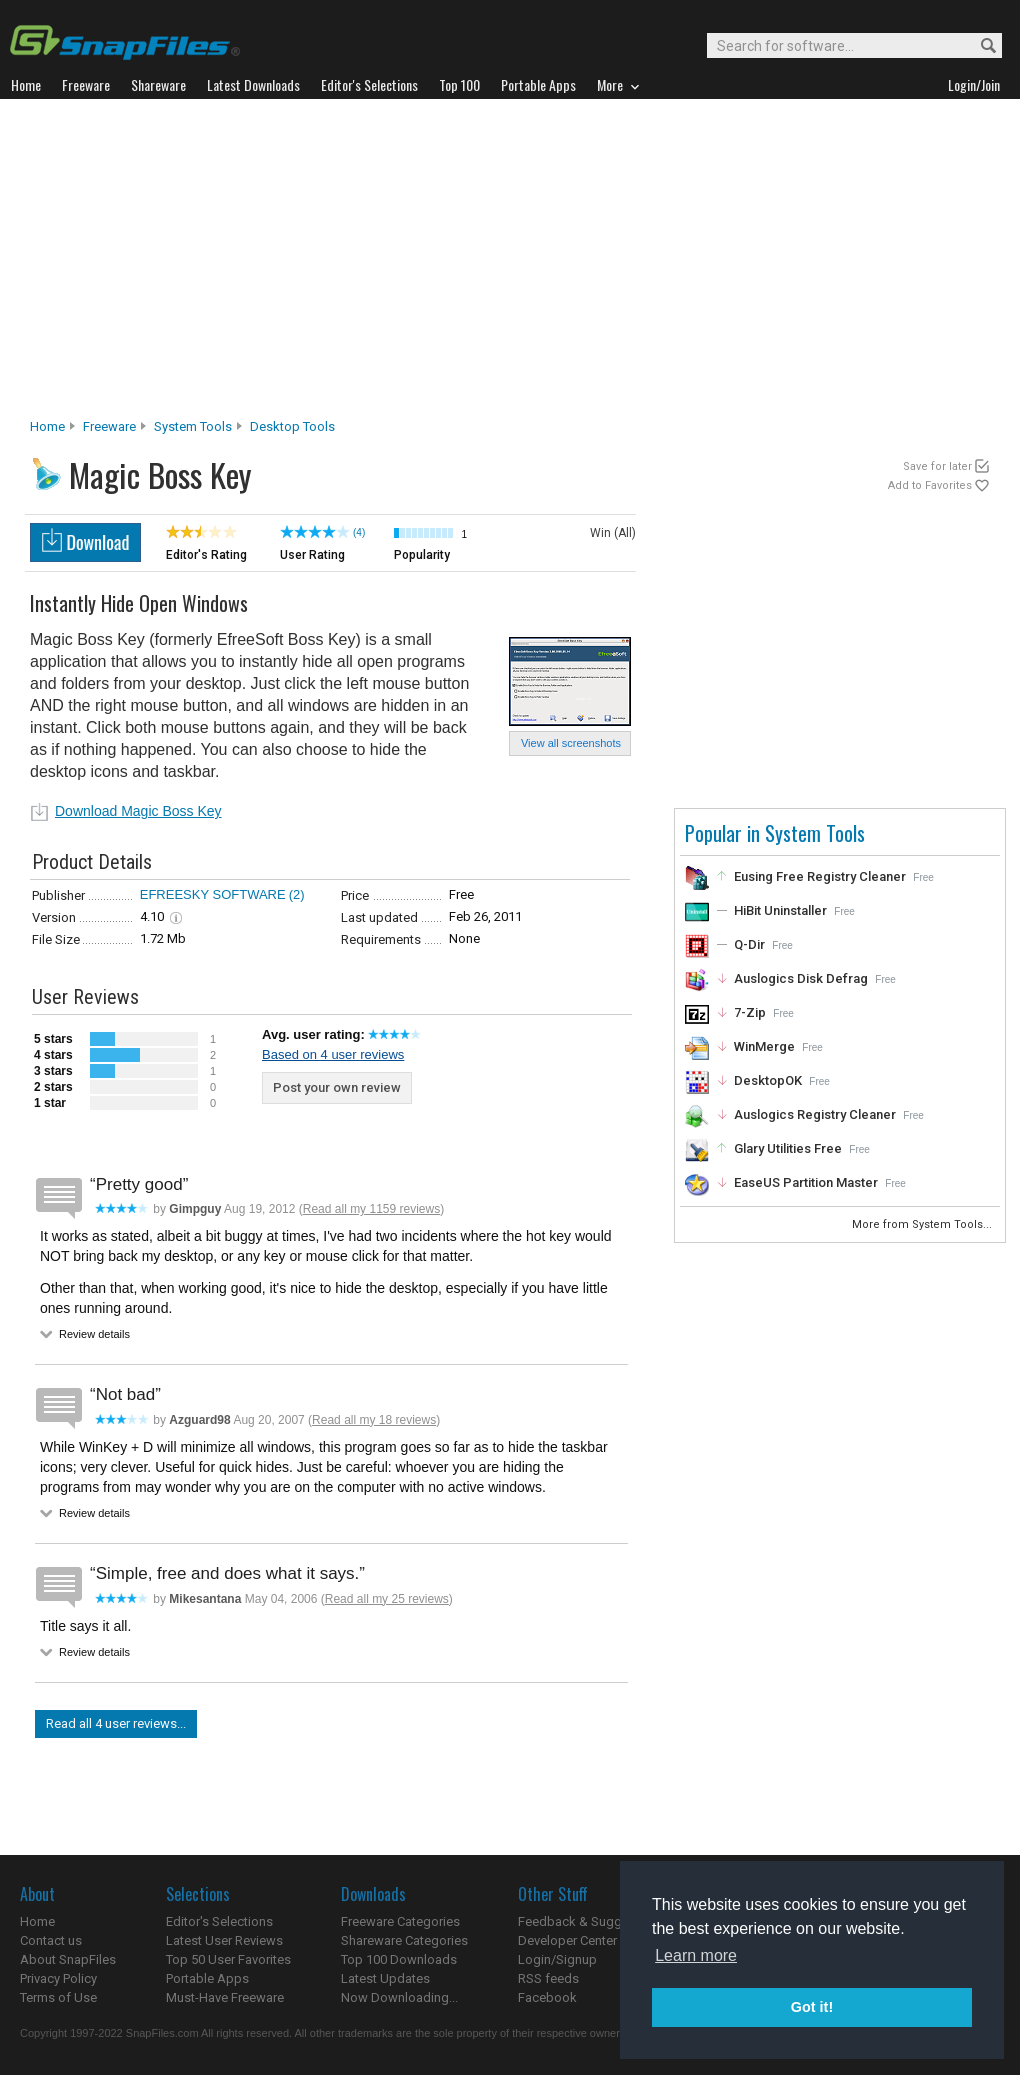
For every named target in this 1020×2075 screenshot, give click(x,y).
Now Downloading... (399, 1997)
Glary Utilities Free (788, 1148)
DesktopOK (768, 1080)
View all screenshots (571, 743)
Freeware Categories (400, 1921)
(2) (297, 894)
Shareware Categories (404, 1940)
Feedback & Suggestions (591, 1921)
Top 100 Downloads (399, 1959)
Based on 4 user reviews (333, 1054)
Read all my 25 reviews (387, 1599)
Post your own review (337, 1087)
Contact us (51, 1940)
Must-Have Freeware (225, 1997)
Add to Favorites (930, 485)
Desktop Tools (292, 426)
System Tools (193, 426)
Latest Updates (385, 1978)
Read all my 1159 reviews (371, 1209)
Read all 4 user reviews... (116, 1723)
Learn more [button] (696, 1955)
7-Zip (750, 1012)
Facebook (547, 1997)
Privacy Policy (58, 1978)
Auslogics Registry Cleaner (815, 1114)
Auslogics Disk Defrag (801, 978)
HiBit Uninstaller (780, 910)
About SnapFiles (68, 1959)
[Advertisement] (510, 264)
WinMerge (764, 1046)
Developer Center (567, 1940)
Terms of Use (58, 1997)
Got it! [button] (812, 2007)
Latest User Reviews (224, 1940)
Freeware (109, 426)
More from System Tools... (923, 1224)
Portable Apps (207, 1978)
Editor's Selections (219, 1921)
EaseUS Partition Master (806, 1182)
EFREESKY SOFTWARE (213, 894)
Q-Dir (749, 944)
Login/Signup (557, 1959)
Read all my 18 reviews (374, 1420)
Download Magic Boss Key (138, 811)
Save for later (937, 466)
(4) (359, 532)
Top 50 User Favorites (228, 1959)
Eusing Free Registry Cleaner (820, 876)
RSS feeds (548, 1978)
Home (47, 426)
